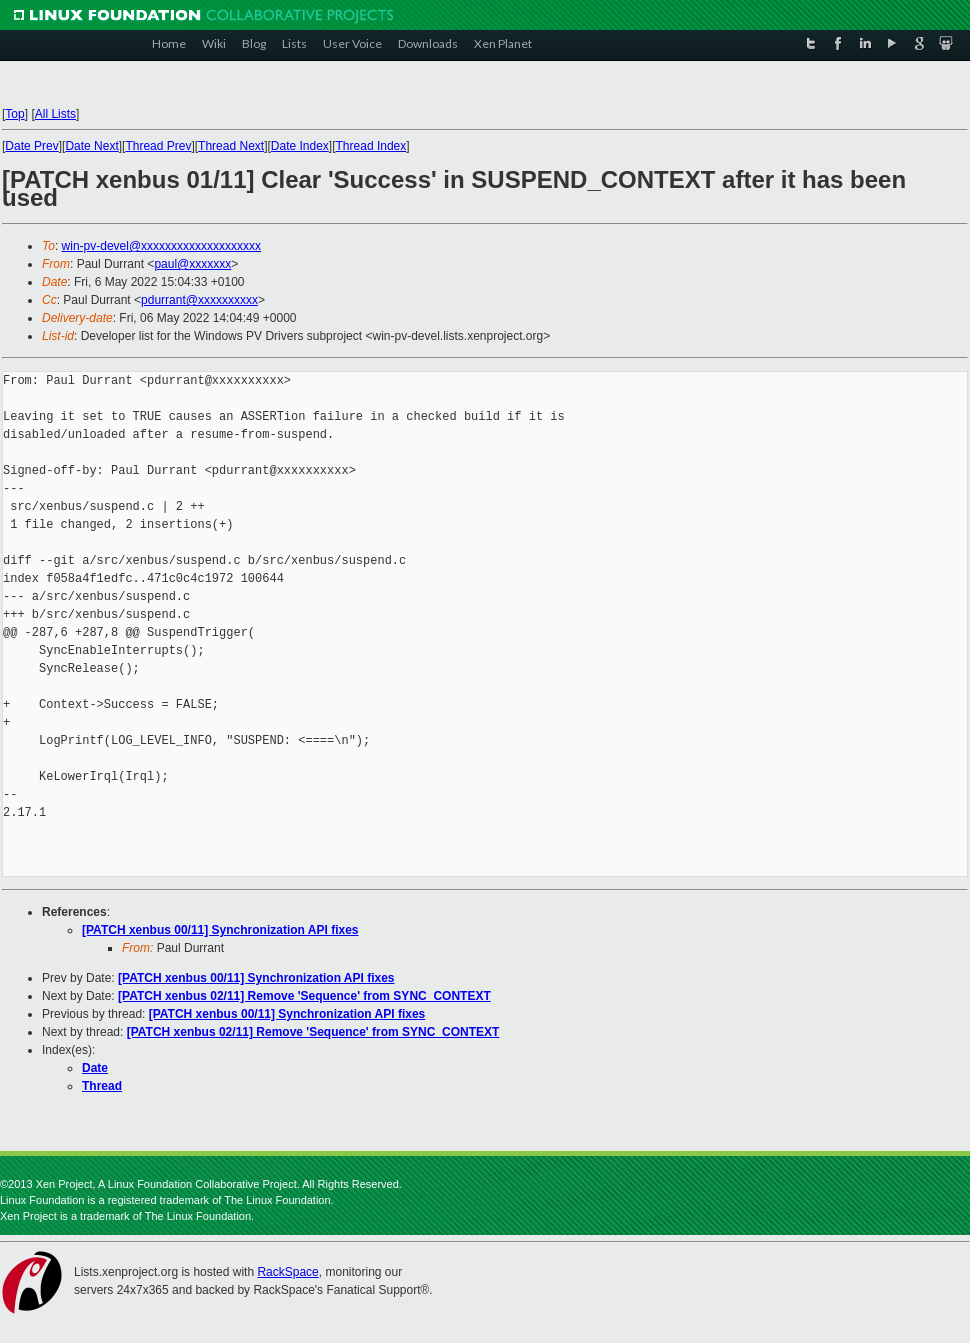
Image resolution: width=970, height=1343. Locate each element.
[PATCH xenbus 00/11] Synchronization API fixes (220, 930)
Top (14, 114)
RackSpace (287, 1272)
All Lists (55, 114)
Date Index (300, 146)
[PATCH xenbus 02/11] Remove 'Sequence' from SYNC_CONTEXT (304, 996)
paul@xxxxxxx (192, 264)
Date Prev (31, 146)
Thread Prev (158, 146)
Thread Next (231, 146)
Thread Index (371, 146)
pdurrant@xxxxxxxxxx (199, 300)
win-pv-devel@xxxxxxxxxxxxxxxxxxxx (162, 246)
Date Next (91, 146)
